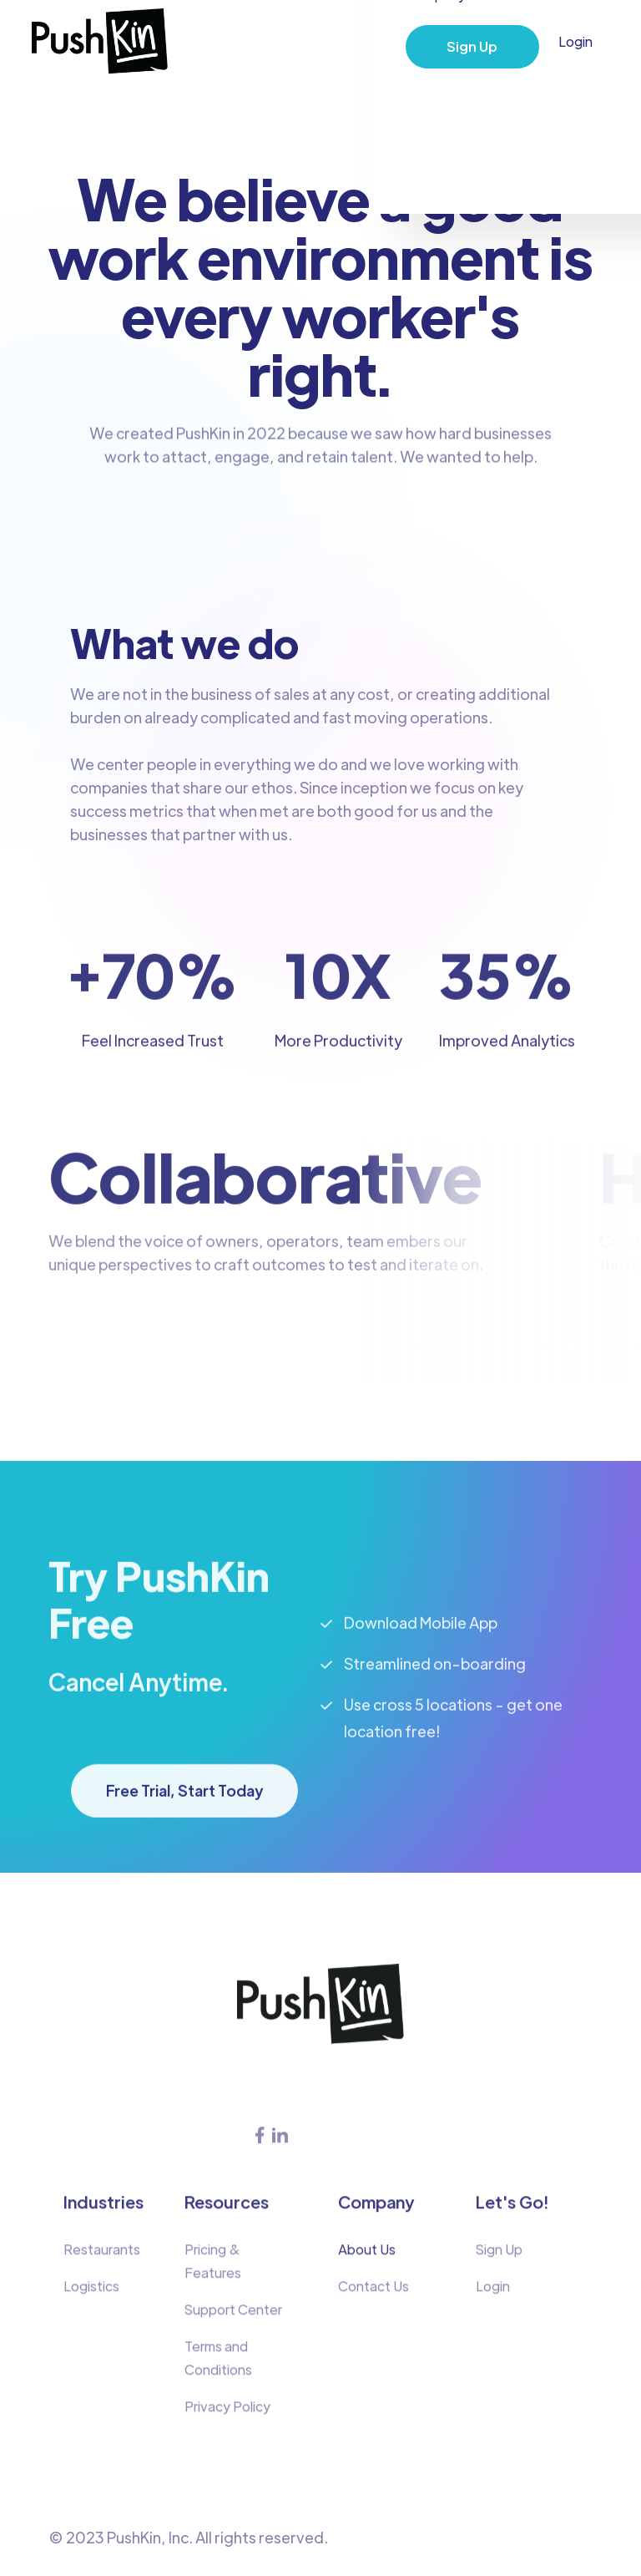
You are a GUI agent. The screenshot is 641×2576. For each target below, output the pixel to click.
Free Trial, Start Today (184, 1799)
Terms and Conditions (218, 2366)
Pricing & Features (212, 2269)
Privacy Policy (227, 2415)
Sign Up (472, 46)
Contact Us (373, 2295)
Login (575, 41)
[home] (100, 42)
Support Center (233, 2318)
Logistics (91, 2295)
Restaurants (101, 2258)
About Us (367, 2258)
